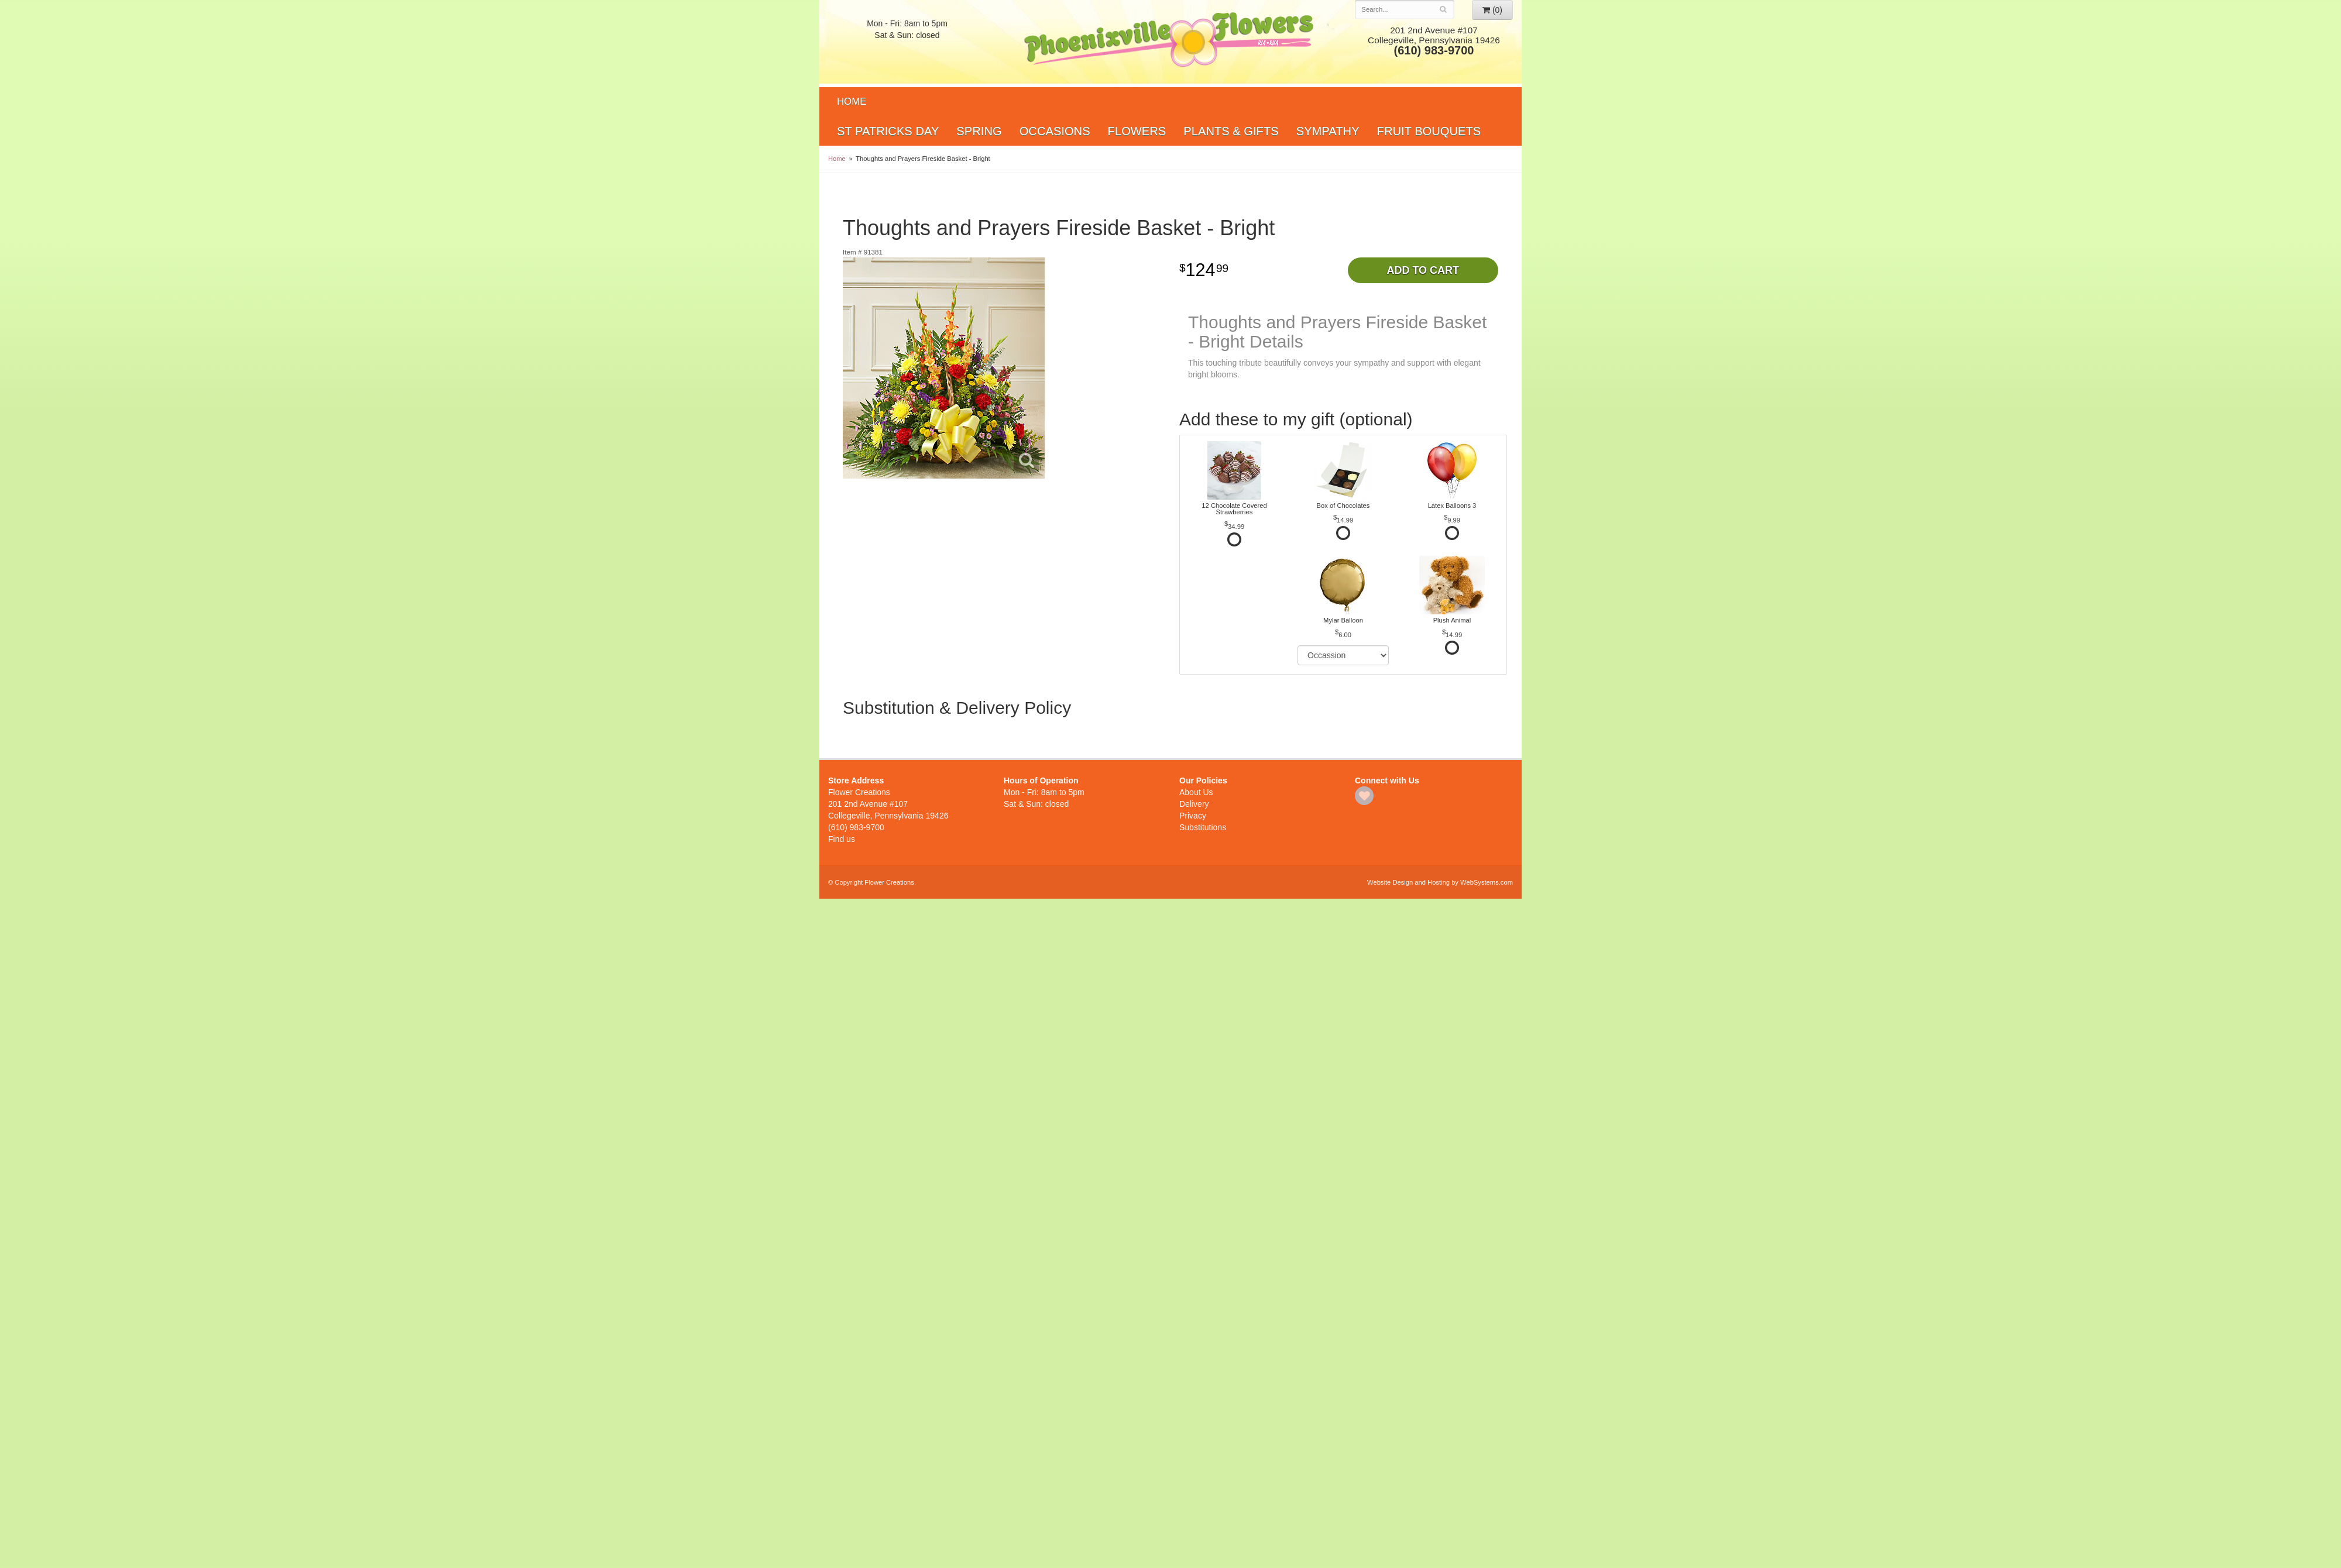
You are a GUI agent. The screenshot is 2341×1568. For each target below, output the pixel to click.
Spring (978, 131)
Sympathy (1328, 131)
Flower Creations (1170, 42)
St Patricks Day (888, 131)
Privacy (1192, 815)
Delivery (1194, 804)
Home (851, 101)
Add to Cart (1422, 270)
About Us (1196, 792)
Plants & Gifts (1230, 131)
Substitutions (1202, 827)
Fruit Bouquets (1429, 131)
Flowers (1137, 131)
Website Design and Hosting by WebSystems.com (1440, 882)
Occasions (1055, 131)
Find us (841, 839)
